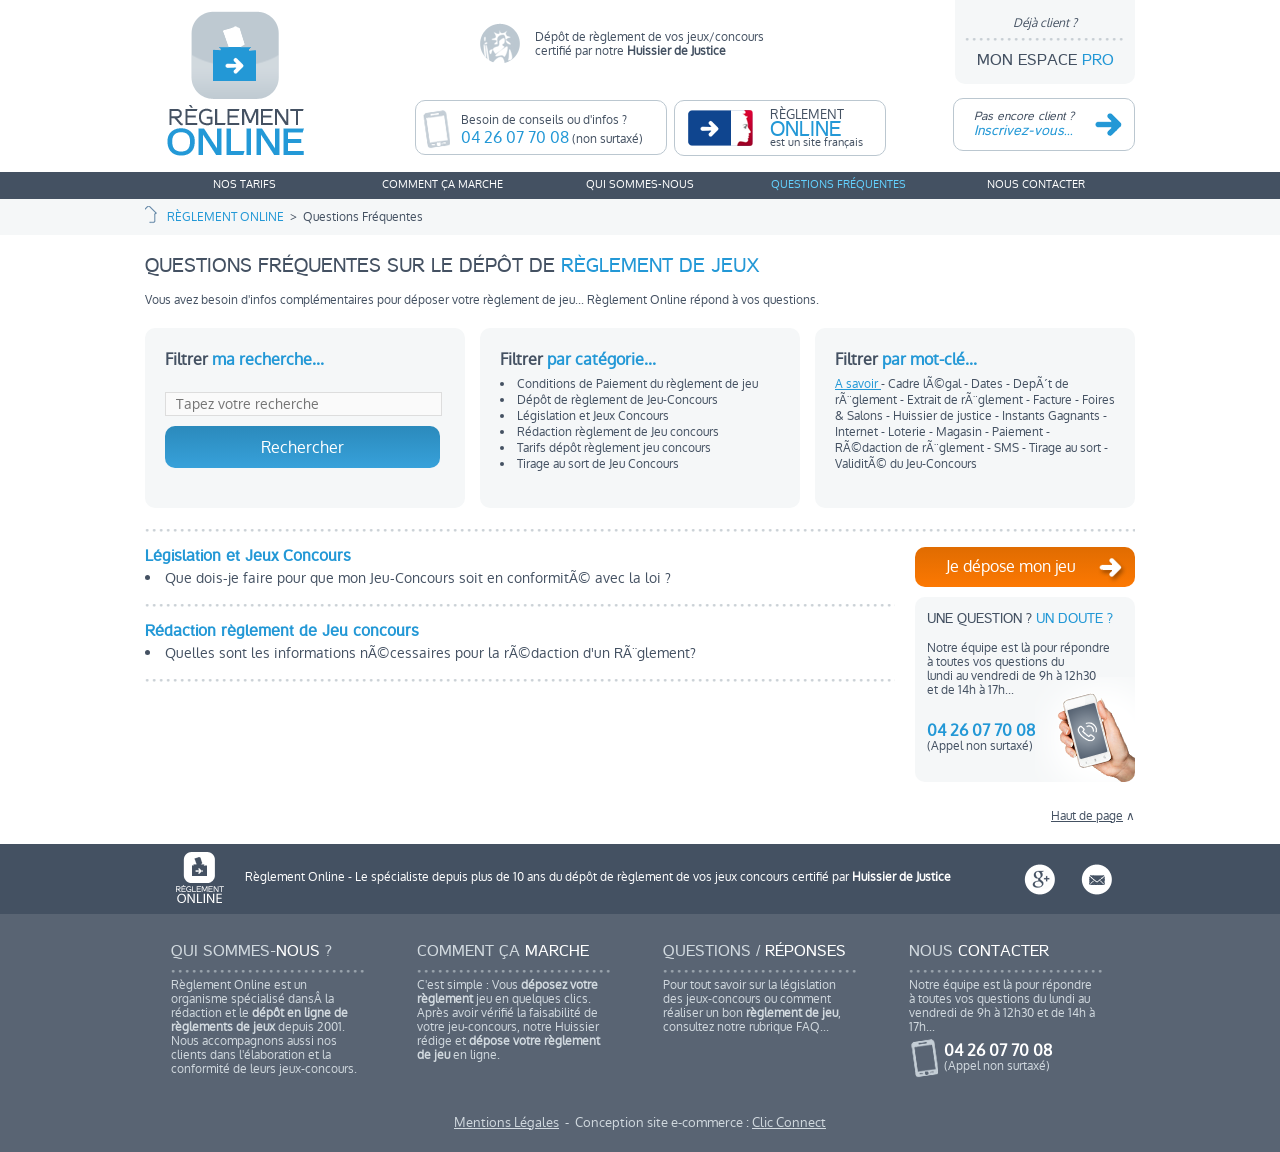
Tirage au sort (1066, 448)
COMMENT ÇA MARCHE (442, 184)
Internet (858, 432)
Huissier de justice (944, 416)
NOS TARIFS (244, 184)
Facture (1054, 400)
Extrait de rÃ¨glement (966, 400)
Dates (988, 384)
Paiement (1019, 432)
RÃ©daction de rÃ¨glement (911, 448)
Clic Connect (789, 1122)
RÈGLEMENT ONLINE (225, 217)
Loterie (908, 432)
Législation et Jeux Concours (593, 416)
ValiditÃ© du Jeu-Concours (906, 464)
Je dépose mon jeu (1038, 571)
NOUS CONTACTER (1036, 184)
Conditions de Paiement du (637, 384)
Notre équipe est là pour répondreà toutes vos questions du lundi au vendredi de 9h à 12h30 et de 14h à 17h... (1006, 1013)
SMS (1008, 448)
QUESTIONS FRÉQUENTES (838, 184)
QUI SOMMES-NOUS (640, 184)
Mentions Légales (506, 1122)
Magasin (960, 432)
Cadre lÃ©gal (926, 384)
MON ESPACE (1045, 42)
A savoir (858, 384)
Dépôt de (617, 400)
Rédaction (618, 432)
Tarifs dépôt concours (614, 448)
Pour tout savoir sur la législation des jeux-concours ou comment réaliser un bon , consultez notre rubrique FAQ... (760, 989)
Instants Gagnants (1052, 416)
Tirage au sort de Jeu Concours (598, 464)
